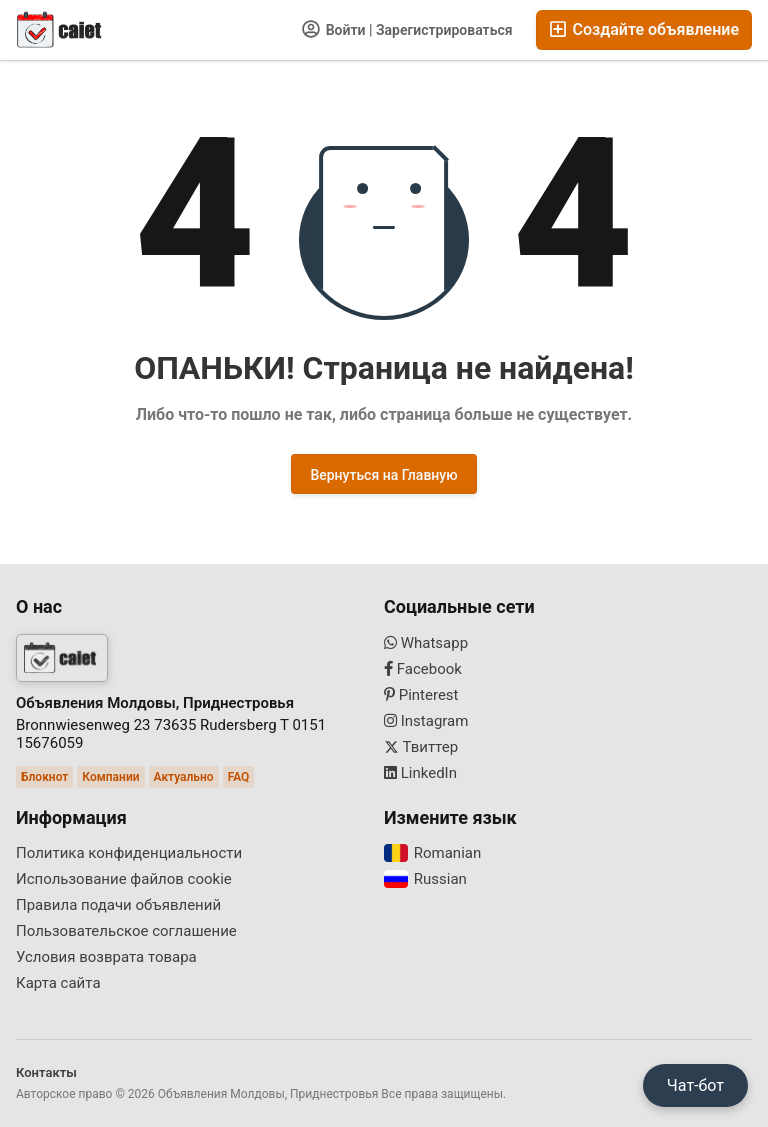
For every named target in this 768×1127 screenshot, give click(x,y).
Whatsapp (426, 643)
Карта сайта (58, 983)
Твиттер (421, 747)
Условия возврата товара (106, 957)
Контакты (46, 1072)
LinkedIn (420, 773)
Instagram (426, 721)
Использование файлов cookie (124, 879)
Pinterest (421, 695)
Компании (110, 777)
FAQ (239, 777)
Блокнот (44, 777)
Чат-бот (695, 1085)
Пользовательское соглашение (126, 931)
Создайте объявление (644, 29)
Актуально (184, 777)
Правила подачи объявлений (118, 905)
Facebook (423, 669)
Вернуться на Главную (383, 475)
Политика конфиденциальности (129, 853)
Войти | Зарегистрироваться (407, 29)
